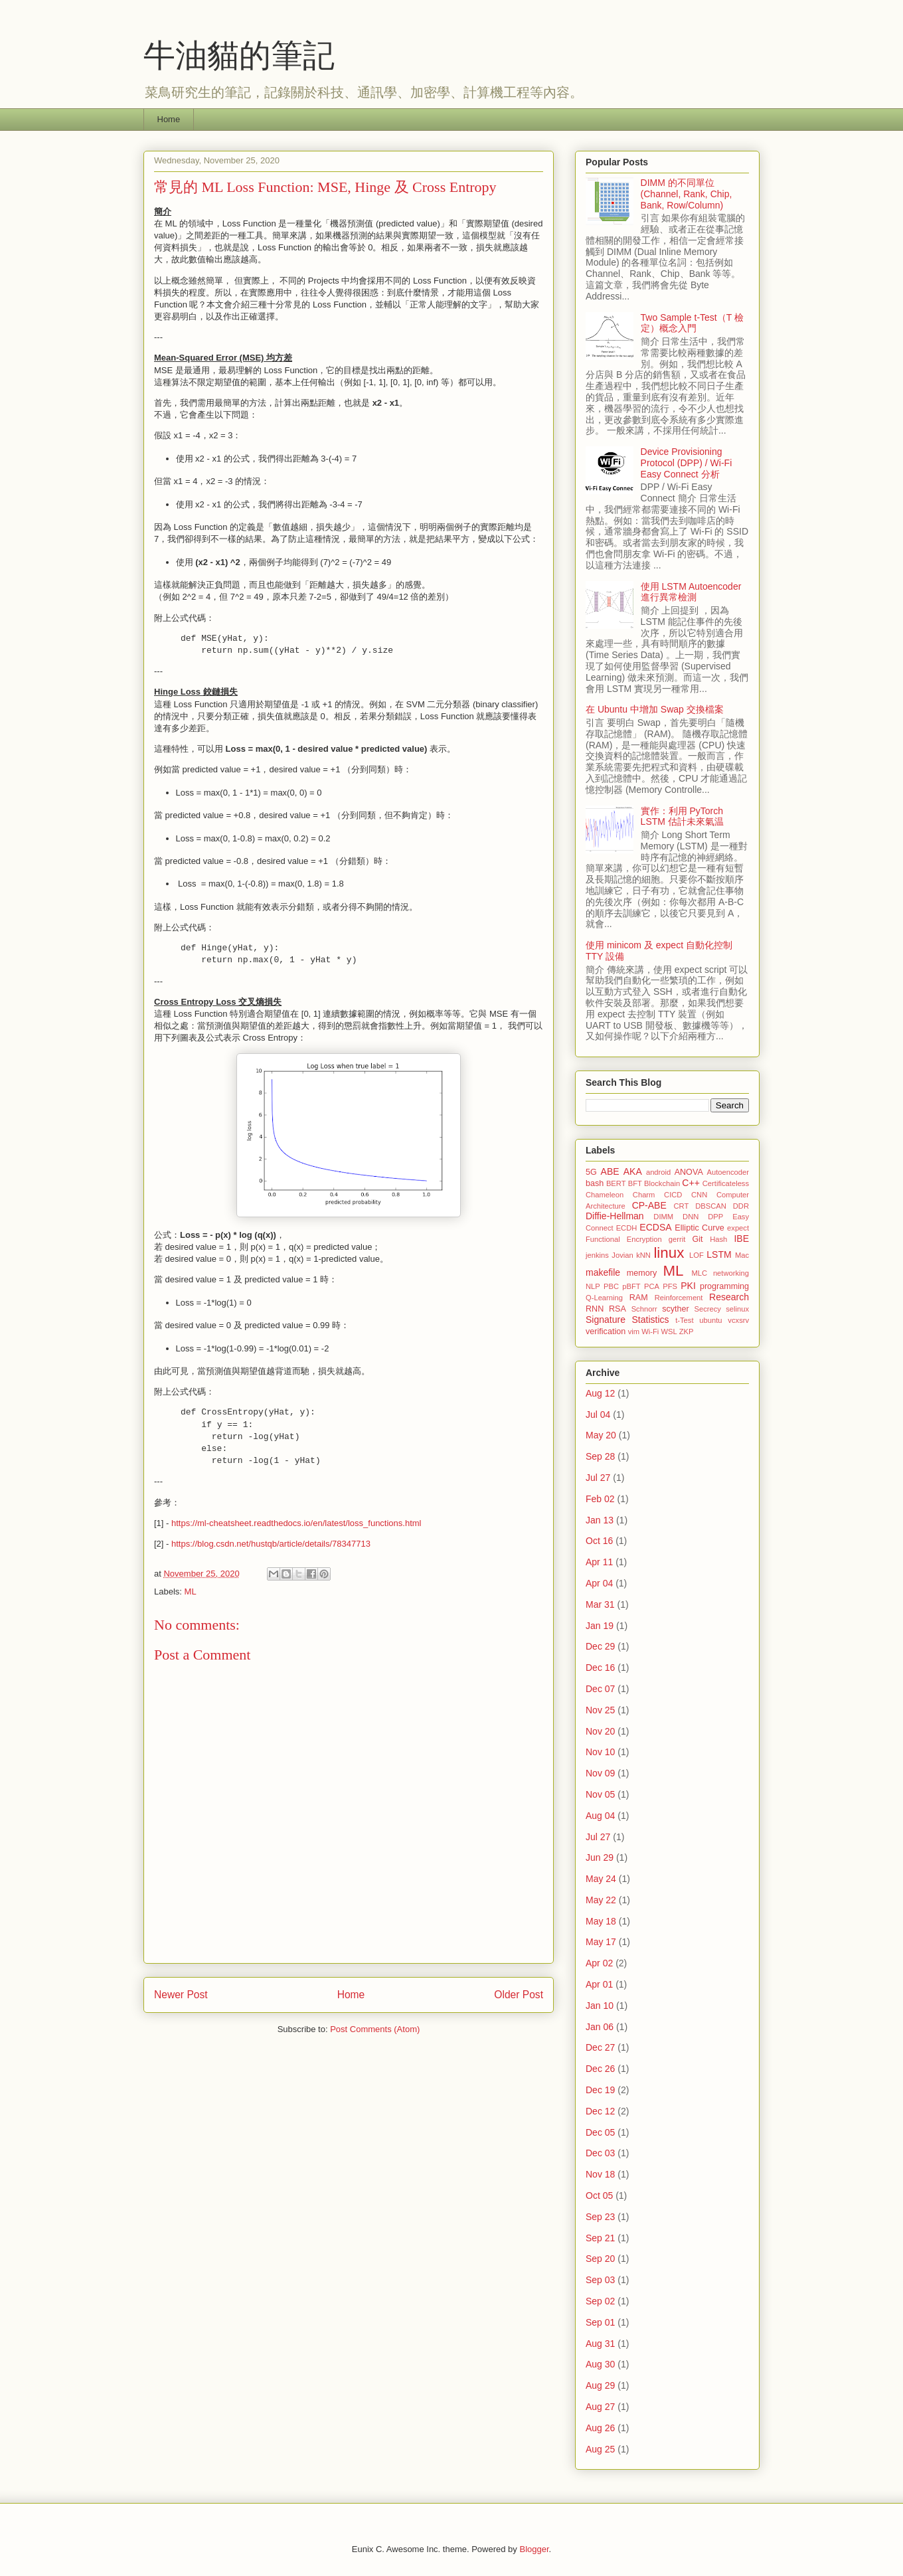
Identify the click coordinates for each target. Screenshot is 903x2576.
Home (169, 119)
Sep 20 (600, 2258)
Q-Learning (604, 1298)
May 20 (601, 1435)
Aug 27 (600, 2406)
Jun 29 (600, 1857)
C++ (690, 1182)
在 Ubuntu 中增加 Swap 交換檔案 (655, 709)
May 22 (601, 1900)
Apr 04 (599, 1583)
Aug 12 (600, 1393)
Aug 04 (600, 1815)
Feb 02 (600, 1499)
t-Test (684, 1320)
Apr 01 (599, 1984)
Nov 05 (600, 1794)
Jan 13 (600, 1520)
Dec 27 (600, 2047)
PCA (651, 1286)
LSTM (718, 1254)
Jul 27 (598, 1477)
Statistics (650, 1319)
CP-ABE (649, 1205)
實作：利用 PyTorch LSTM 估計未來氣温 (682, 816)
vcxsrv (738, 1320)
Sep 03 (600, 2280)
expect (738, 1228)
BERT (616, 1183)
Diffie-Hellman (615, 1216)
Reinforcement (679, 1298)
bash (595, 1183)
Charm (644, 1195)
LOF (696, 1255)
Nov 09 (600, 1773)
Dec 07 (600, 1688)
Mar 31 (600, 1604)
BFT (635, 1183)
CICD (673, 1195)
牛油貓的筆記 (239, 55)
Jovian (622, 1255)
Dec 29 (600, 1646)
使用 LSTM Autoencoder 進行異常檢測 (691, 592)
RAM (638, 1297)
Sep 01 (600, 2322)
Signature (605, 1319)
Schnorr (644, 1309)
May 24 (601, 1878)
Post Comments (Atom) (375, 2029)
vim (633, 1331)
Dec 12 (600, 2111)
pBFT (631, 1286)
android (658, 1172)
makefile (603, 1272)
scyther (675, 1309)
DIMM (663, 1217)
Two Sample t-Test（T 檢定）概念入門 (692, 323)
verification (605, 1331)
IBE (741, 1238)
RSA (617, 1309)
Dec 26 (600, 2068)
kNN (643, 1255)
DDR (741, 1206)
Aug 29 (600, 2385)
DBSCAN (710, 1206)
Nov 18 (600, 2174)
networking (731, 1273)
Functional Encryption (624, 1239)
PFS (670, 1286)
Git (697, 1239)
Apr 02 (599, 1963)
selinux (737, 1309)
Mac (742, 1255)
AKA (632, 1171)
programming (724, 1286)
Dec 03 (600, 2153)
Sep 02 (600, 2301)
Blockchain (662, 1183)
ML (191, 1591)
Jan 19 (600, 1625)
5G (591, 1172)
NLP (593, 1286)
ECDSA (655, 1227)
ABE (610, 1171)
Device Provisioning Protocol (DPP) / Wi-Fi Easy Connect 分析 (686, 462)
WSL (669, 1331)
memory (642, 1273)
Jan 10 (600, 2005)
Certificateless (725, 1183)
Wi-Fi (650, 1331)
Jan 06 (600, 2026)
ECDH (626, 1228)
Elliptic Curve (699, 1228)
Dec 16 (600, 1667)
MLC (699, 1273)
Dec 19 (600, 2090)
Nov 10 (600, 1752)
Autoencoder (728, 1172)
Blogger (533, 2549)
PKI (688, 1285)
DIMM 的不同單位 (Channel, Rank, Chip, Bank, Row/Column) (686, 194)
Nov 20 (600, 1731)
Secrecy (707, 1309)
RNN (595, 1309)
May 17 (601, 1941)
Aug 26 (600, 2428)
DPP (715, 1217)
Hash (718, 1239)
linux (668, 1253)
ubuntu (710, 1320)
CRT (681, 1206)
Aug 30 (600, 2364)
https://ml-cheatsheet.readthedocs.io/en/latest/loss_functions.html (296, 1523)
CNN (699, 1195)
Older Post (518, 1994)
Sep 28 (600, 1456)
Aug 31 (600, 2343)
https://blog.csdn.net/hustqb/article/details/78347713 (270, 1544)
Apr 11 (599, 1562)
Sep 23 (600, 2216)
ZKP (686, 1331)
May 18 (601, 1921)
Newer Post (181, 1994)
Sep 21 (600, 2238)
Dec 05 (600, 2132)
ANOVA (689, 1172)
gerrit (677, 1239)
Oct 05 (599, 2195)
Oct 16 (599, 1540)
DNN (690, 1217)
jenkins (597, 1255)
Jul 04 (598, 1414)
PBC (611, 1286)
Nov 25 (600, 1710)
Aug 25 (600, 2449)
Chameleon (604, 1195)
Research (729, 1297)
